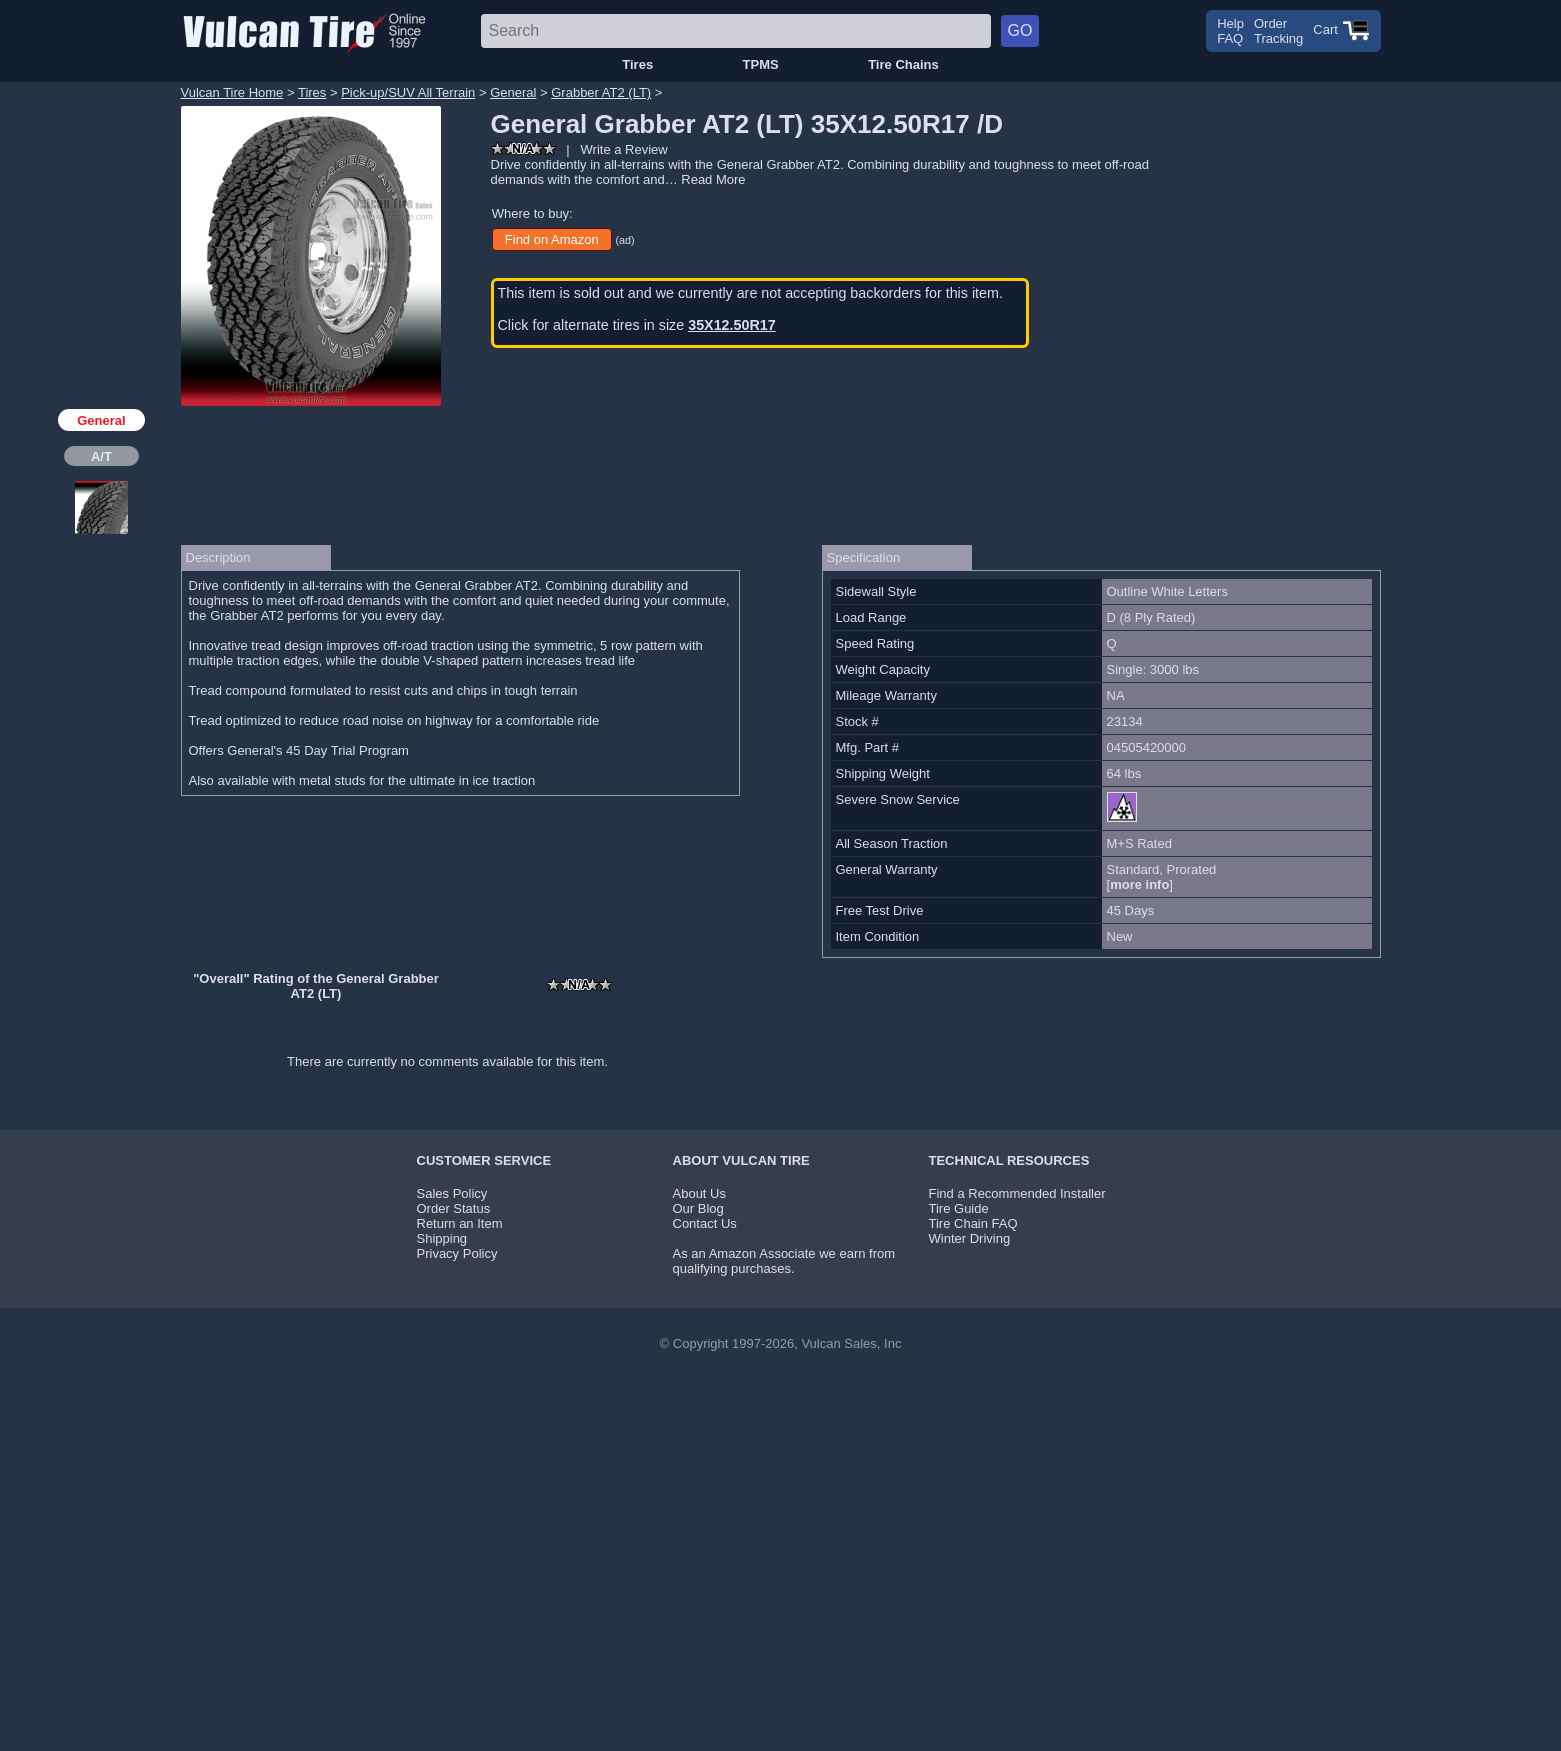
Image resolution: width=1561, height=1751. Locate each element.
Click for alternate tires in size (637, 325)
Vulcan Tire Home (232, 92)
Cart (1341, 29)
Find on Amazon (552, 239)
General (513, 92)
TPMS (761, 64)
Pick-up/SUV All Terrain (408, 92)
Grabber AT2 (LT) (601, 92)
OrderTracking (1278, 31)
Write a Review (624, 149)
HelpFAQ (1230, 31)
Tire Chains (903, 64)
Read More (713, 179)
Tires (637, 64)
